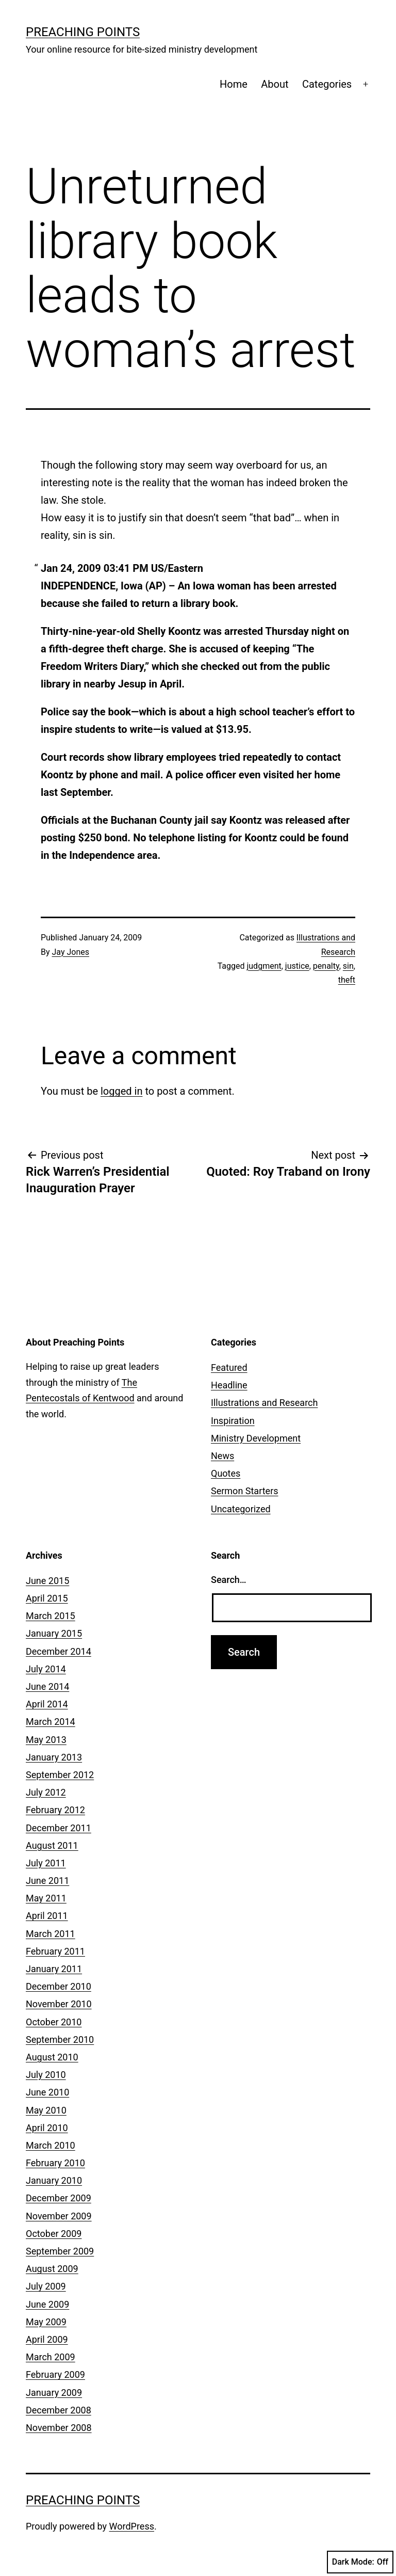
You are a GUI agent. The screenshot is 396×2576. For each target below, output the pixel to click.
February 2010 (55, 2162)
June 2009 (47, 2304)
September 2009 (60, 2251)
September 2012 (60, 1774)
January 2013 (54, 1757)
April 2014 (47, 1704)
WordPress (131, 2526)
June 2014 (47, 1686)
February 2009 (55, 2374)
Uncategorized (241, 1508)
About (274, 84)
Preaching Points (83, 32)
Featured (229, 1367)
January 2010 (54, 2180)
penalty (326, 966)
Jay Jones (70, 952)
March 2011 (50, 1933)
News (222, 1455)
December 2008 (58, 2410)
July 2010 (46, 2074)
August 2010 (52, 2057)
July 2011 (46, 1863)
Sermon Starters (244, 1490)
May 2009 (46, 2321)
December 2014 (58, 1651)
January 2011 (54, 1968)
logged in (121, 1091)
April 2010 (47, 2127)
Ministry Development (256, 1438)
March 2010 (50, 2145)
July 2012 (46, 1792)
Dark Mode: (360, 2562)
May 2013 (46, 1739)
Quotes (225, 1473)
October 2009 (53, 2233)
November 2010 (59, 2003)
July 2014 (46, 1668)
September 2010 (60, 2039)
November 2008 (59, 2427)
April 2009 (47, 2339)
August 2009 (52, 2268)
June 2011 (47, 1880)
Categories (327, 84)
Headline (229, 1385)
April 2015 (47, 1598)
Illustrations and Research (264, 1402)
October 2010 (53, 2022)
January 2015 (54, 1633)
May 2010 (46, 2110)
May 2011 (46, 1898)
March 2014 (50, 1721)
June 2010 (47, 2092)
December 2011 (58, 1827)
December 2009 (58, 2198)
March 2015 (50, 1615)
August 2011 (52, 1845)
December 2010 (58, 1986)
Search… (228, 1579)
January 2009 (54, 2392)
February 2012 (55, 1809)
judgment (263, 966)
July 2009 (46, 2286)
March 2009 (50, 2356)
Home (234, 84)
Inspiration (233, 1420)
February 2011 (55, 1951)
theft (346, 980)
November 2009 (59, 2216)
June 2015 (47, 1580)
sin (348, 966)
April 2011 (47, 1915)
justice (297, 966)
